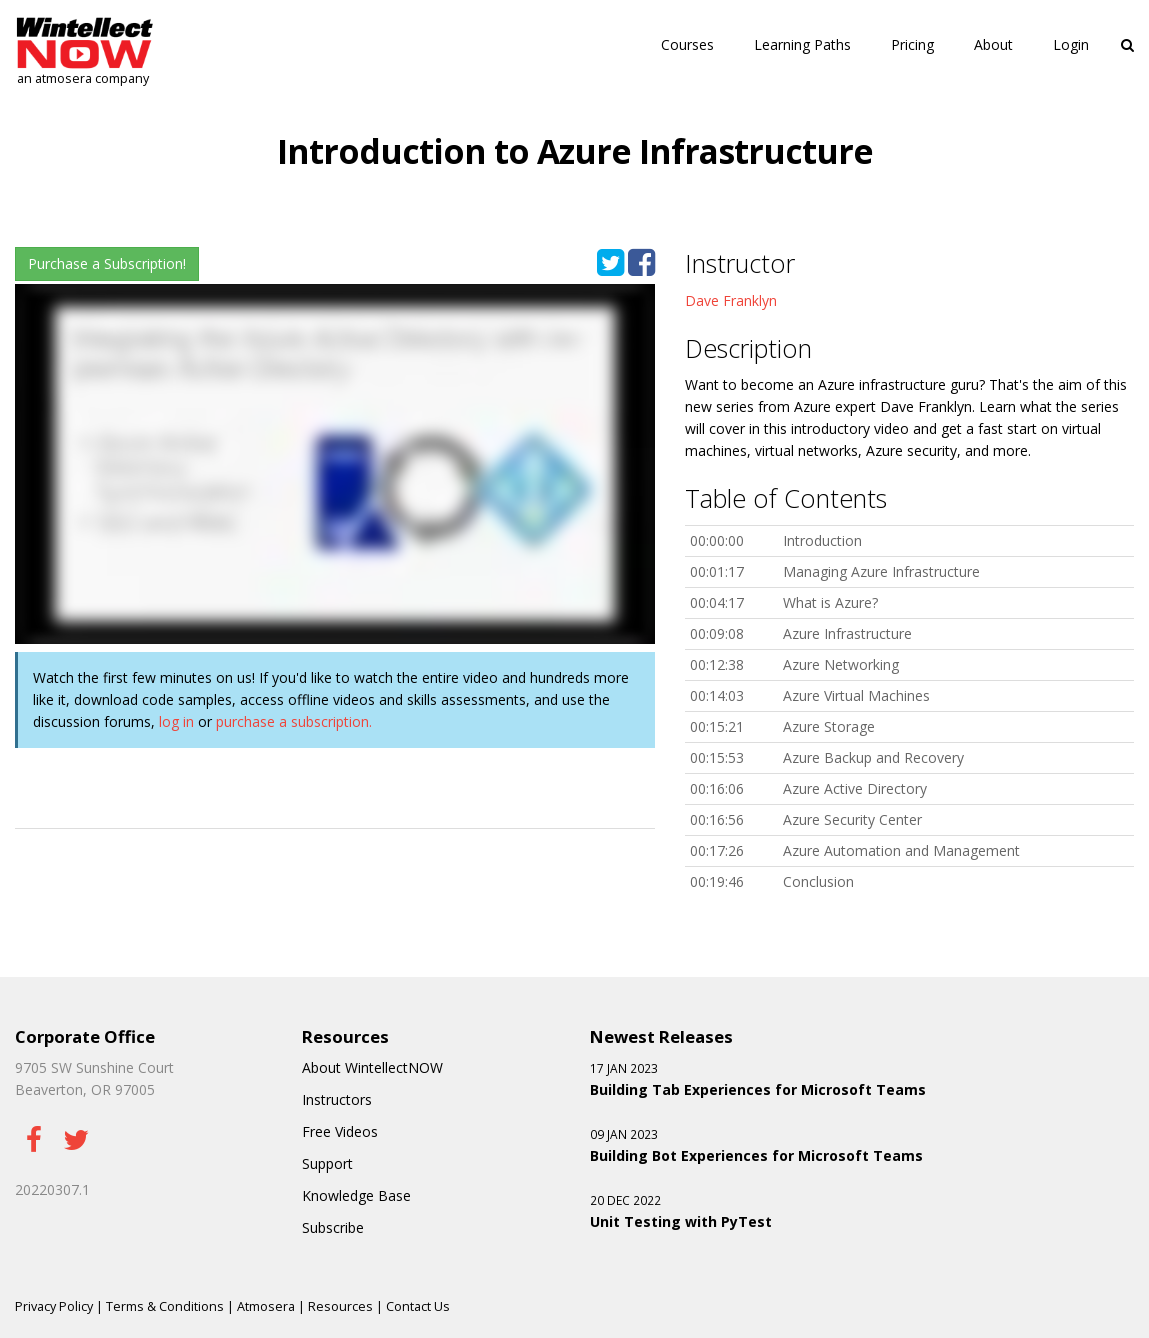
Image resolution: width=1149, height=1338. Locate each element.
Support (327, 1163)
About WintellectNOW (372, 1067)
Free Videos (340, 1131)
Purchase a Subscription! (107, 263)
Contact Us (418, 1306)
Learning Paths (802, 44)
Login (1071, 44)
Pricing (912, 44)
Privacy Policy (54, 1306)
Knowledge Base (356, 1195)
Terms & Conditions (165, 1306)
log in (176, 721)
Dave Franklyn (731, 300)
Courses (687, 44)
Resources (340, 1306)
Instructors (337, 1099)
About (993, 44)
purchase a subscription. (294, 721)
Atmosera (266, 1306)
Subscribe (333, 1227)
